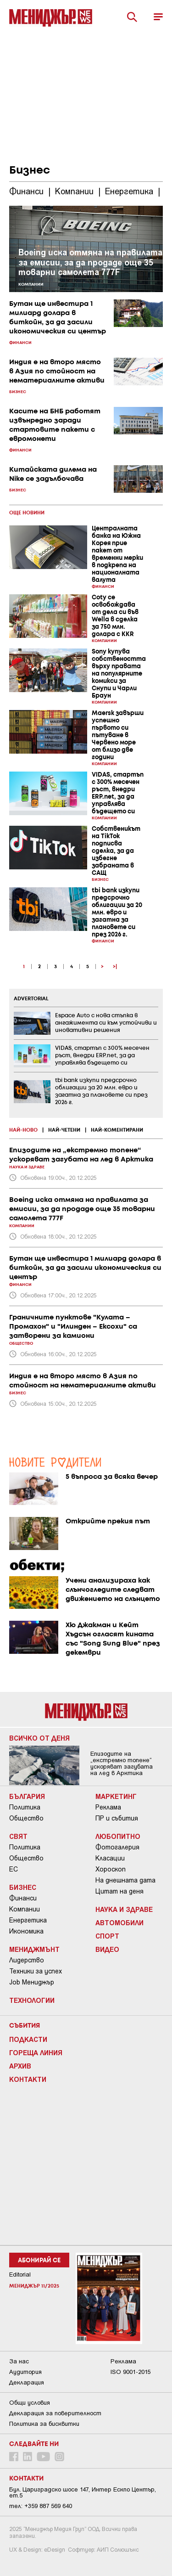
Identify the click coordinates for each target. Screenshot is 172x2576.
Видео (107, 1949)
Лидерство (26, 1960)
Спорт (107, 1936)
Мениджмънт (34, 1949)
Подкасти (28, 2039)
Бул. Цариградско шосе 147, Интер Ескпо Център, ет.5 (82, 2492)
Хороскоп (110, 1869)
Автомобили (119, 1922)
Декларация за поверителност (55, 2413)
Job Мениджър (31, 1982)
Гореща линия (35, 2052)
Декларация (26, 2382)
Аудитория (25, 2372)
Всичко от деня (39, 1738)
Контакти (27, 2079)
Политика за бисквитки (44, 2424)
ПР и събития (116, 1818)
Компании (24, 1909)
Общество (26, 1818)
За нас (19, 2361)
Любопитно (117, 1836)
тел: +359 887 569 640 (40, 2506)
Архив (20, 2066)
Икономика (26, 1931)
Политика (24, 1807)
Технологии (32, 2000)
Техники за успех (35, 1971)
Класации (110, 1858)
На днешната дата (125, 1880)
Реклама (108, 1807)
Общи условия (29, 2403)
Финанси (23, 1898)
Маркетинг (116, 1796)
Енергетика (28, 1920)
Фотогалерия (117, 1847)
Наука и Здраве (124, 1909)
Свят (18, 1836)
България (27, 1796)
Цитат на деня (119, 1891)
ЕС (13, 1869)
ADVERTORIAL (31, 999)
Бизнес (22, 1887)
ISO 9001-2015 (130, 2372)
